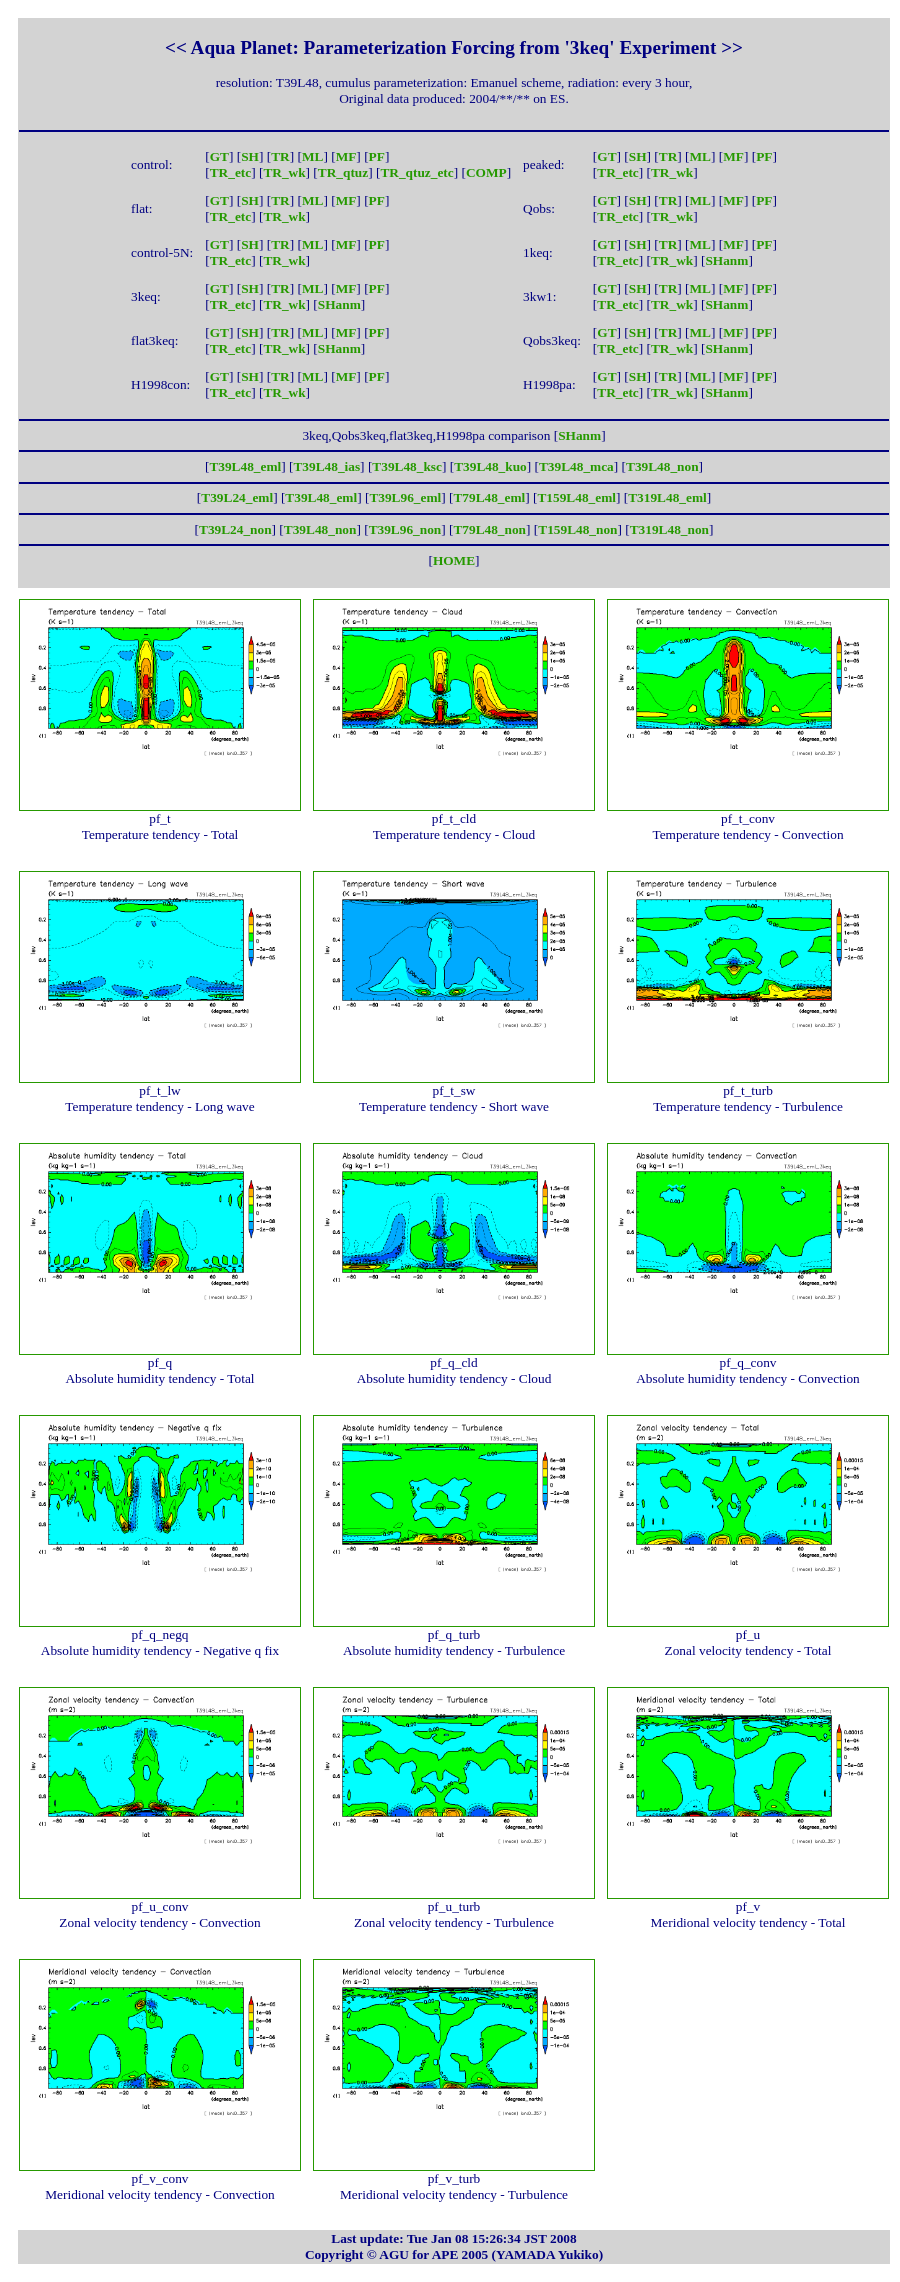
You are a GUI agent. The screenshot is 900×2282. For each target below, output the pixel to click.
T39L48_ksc (407, 466)
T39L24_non (235, 529)
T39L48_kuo (490, 466)
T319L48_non (669, 529)
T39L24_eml (237, 497)
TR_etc (230, 172)
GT (219, 156)
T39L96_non (405, 529)
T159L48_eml (576, 497)
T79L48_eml (489, 497)
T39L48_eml (245, 466)
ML (312, 156)
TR (280, 156)
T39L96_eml (405, 497)
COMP (486, 172)
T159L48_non (577, 529)
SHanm (726, 260)
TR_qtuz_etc (416, 172)
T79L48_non (489, 529)
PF (377, 156)
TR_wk (284, 172)
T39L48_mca (576, 466)
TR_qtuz (343, 172)
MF (346, 156)
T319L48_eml (667, 497)
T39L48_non (662, 466)
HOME (454, 560)
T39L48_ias (326, 466)
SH (250, 156)
